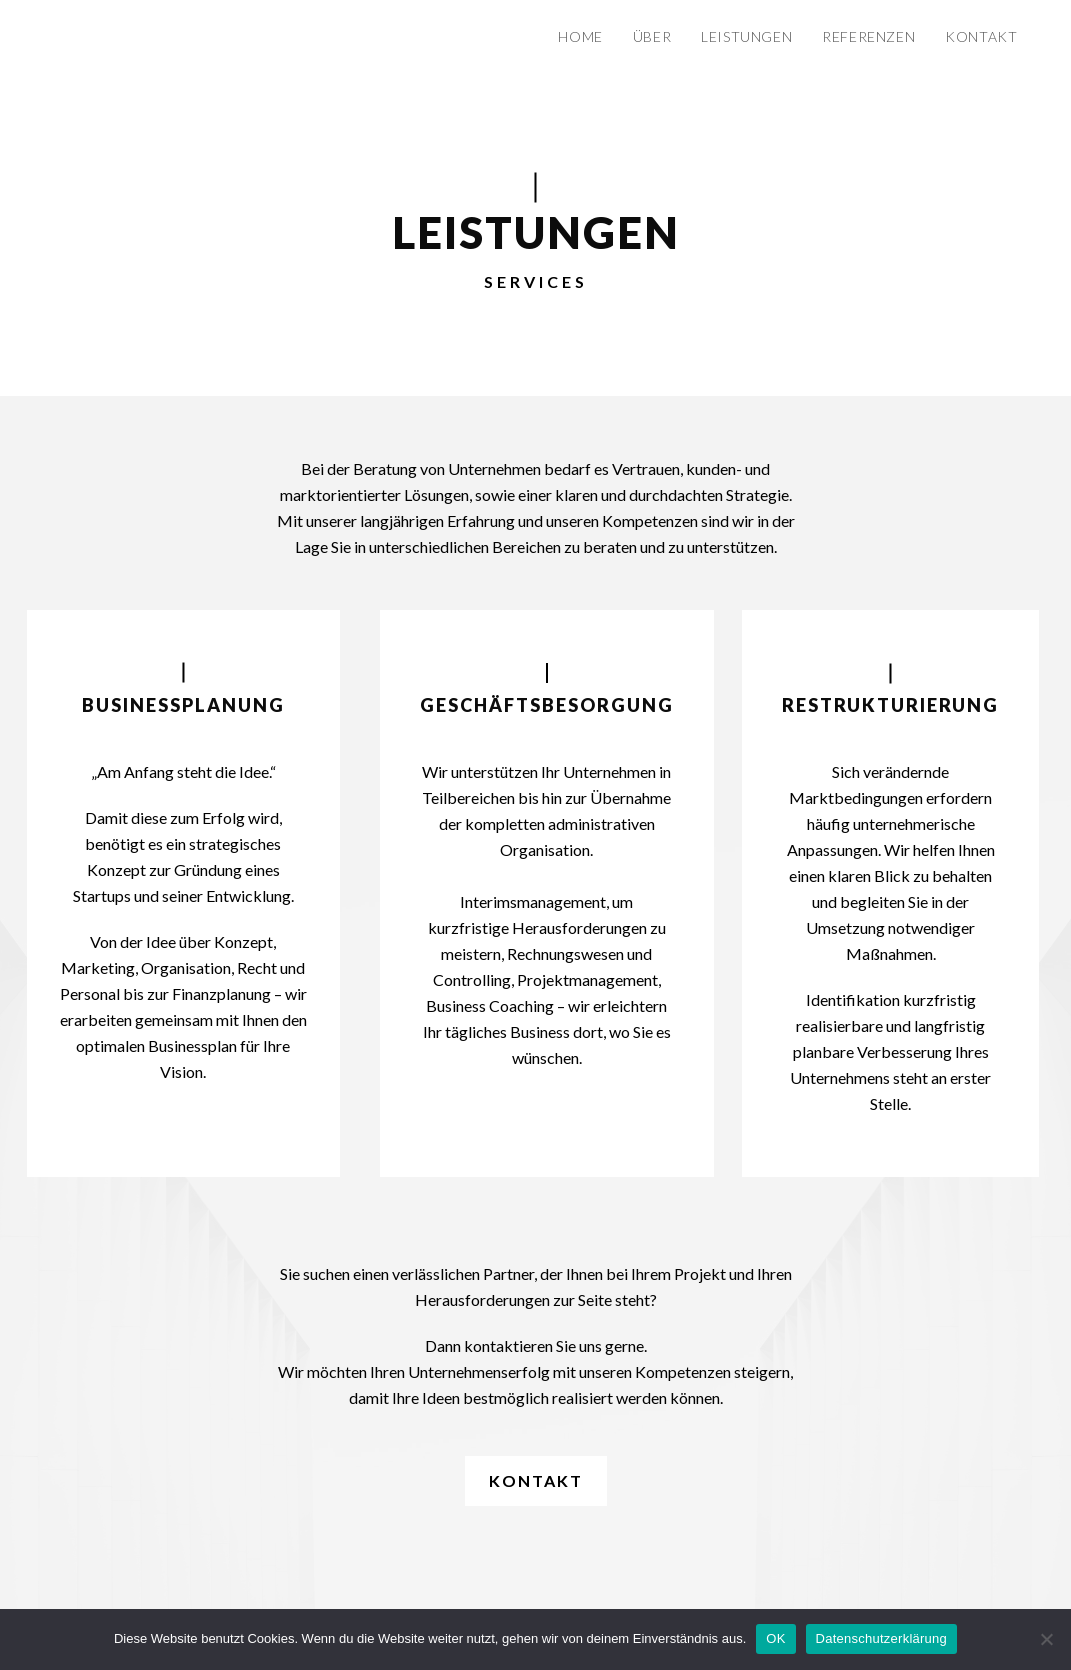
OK (775, 1638)
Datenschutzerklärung (881, 1638)
